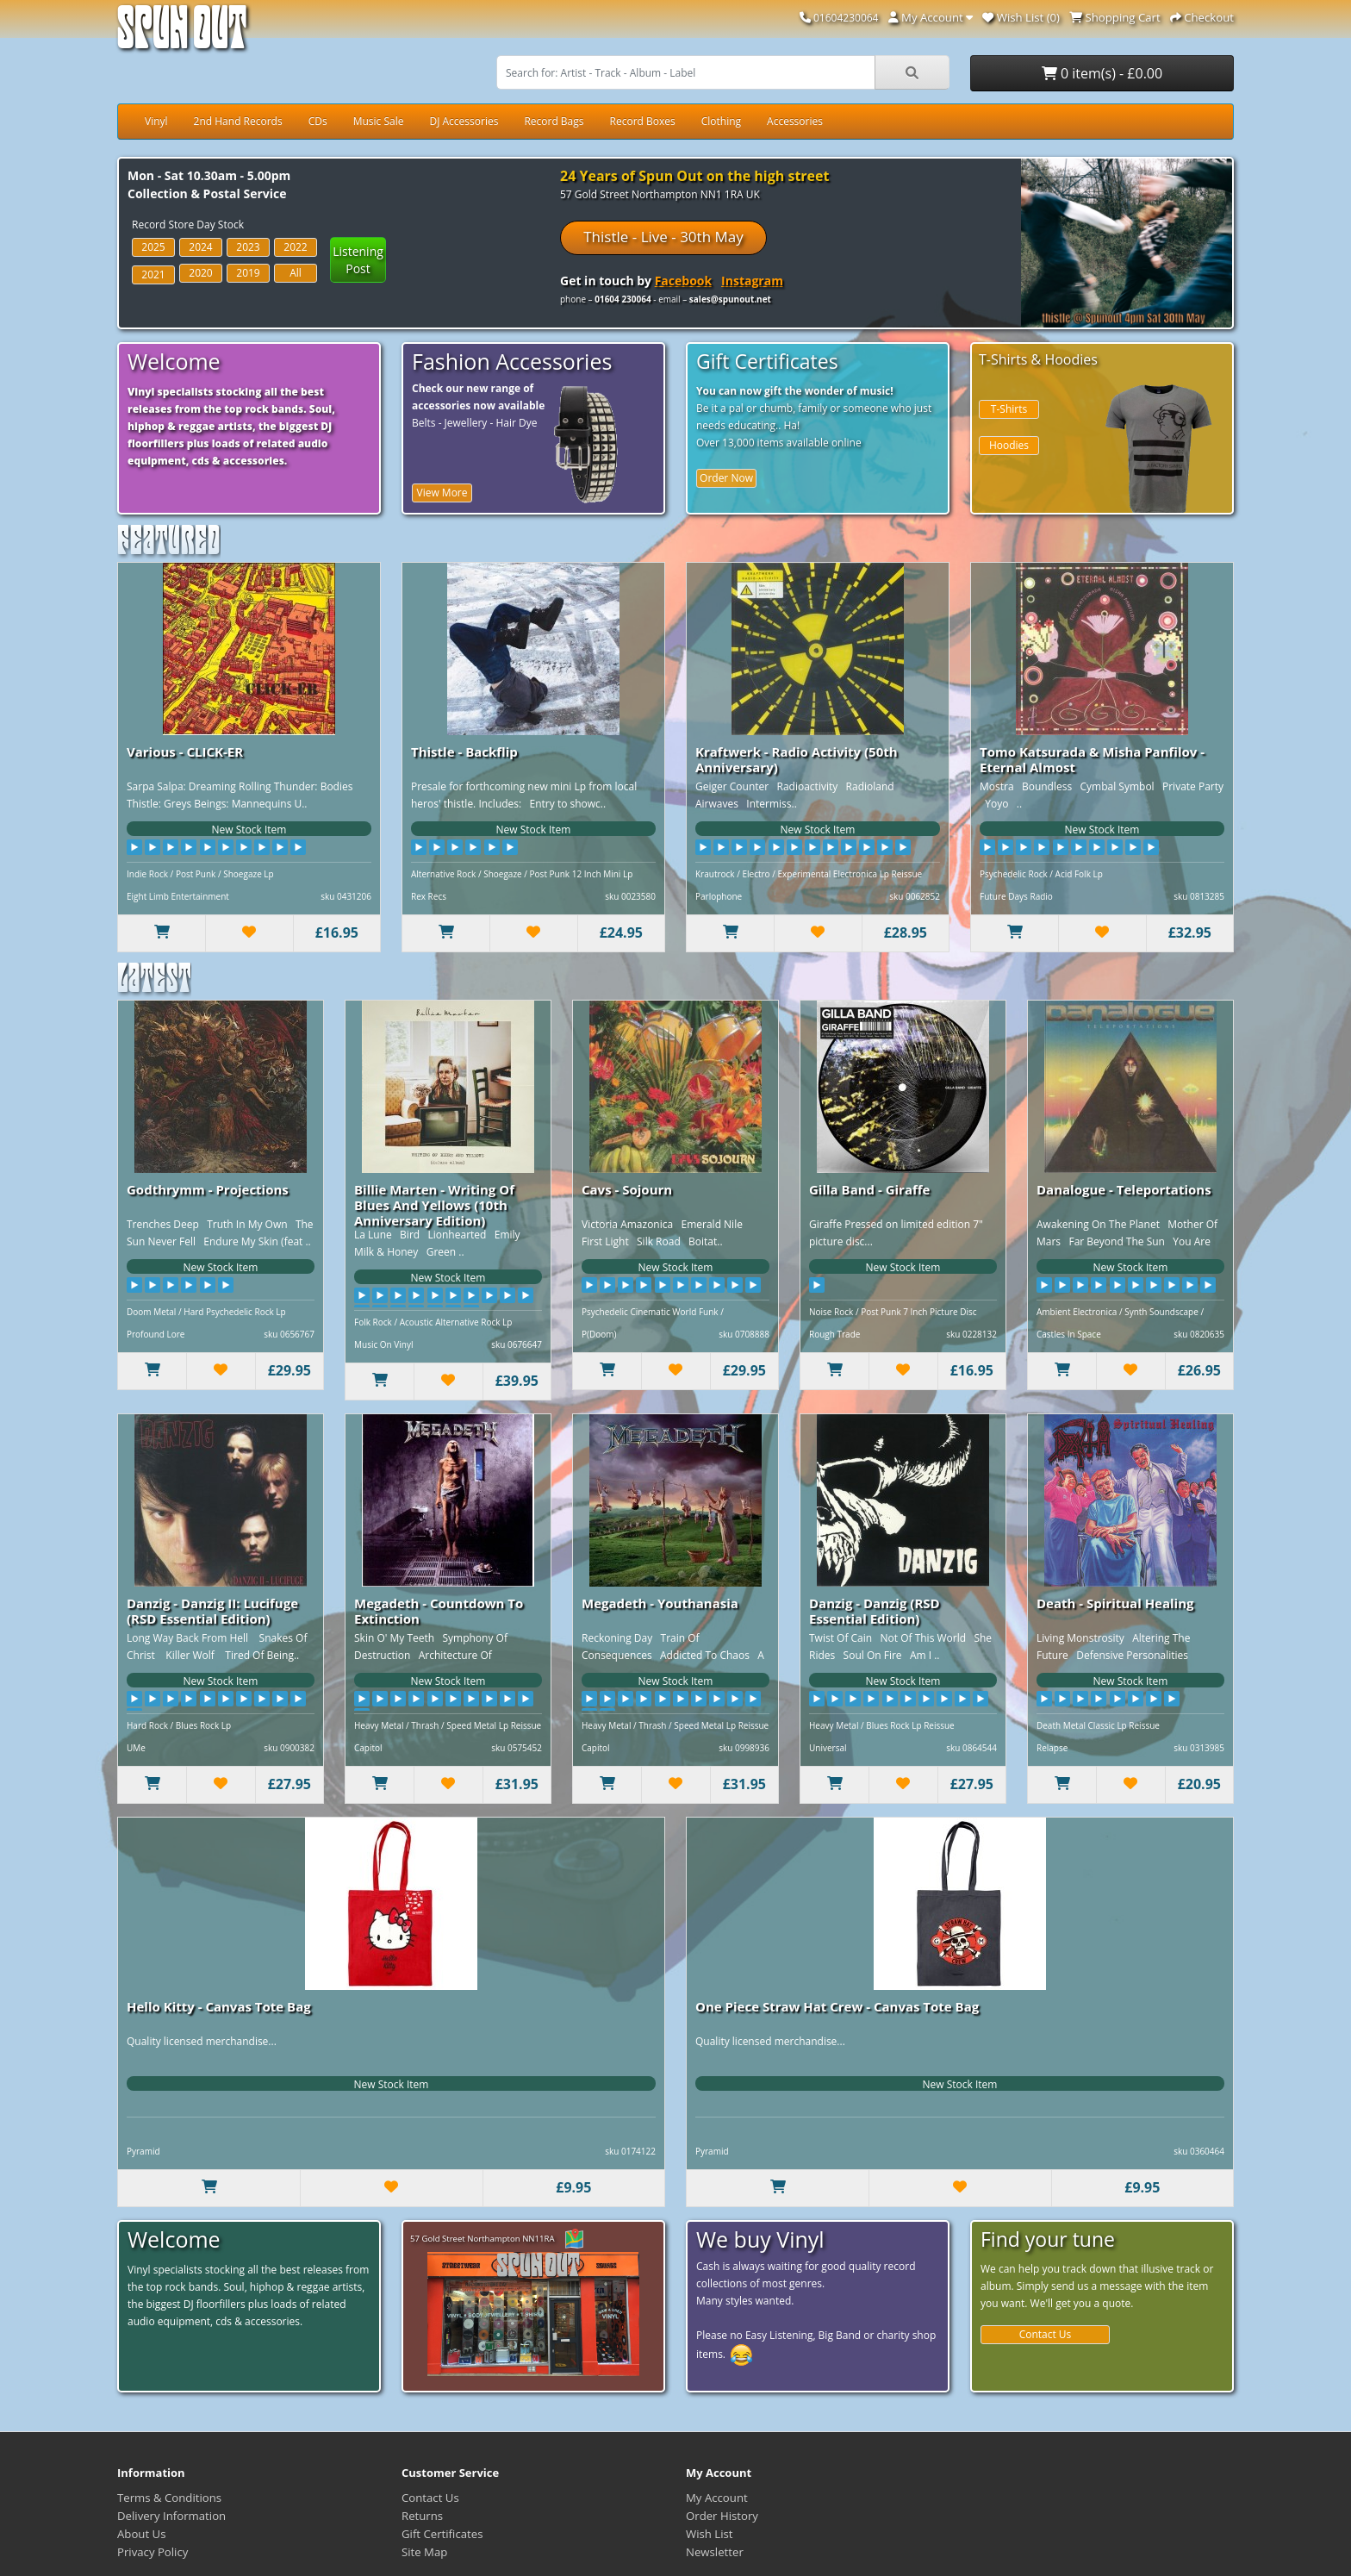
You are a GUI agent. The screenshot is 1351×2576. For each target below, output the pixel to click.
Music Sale (378, 121)
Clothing (721, 121)
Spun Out (181, 34)
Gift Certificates (442, 2534)
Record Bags (553, 121)
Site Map (424, 2552)
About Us (141, 2534)
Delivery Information (171, 2515)
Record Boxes (643, 121)
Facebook (684, 280)
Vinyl (156, 121)
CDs (317, 121)
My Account (717, 2497)
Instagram (752, 280)
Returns (422, 2515)
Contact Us (1045, 2334)
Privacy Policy (152, 2552)
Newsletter (715, 2552)
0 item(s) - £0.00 (1102, 73)
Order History (722, 2515)
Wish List (709, 2534)
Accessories (795, 121)
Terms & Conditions (169, 2497)
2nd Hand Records (238, 121)
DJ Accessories (463, 121)
